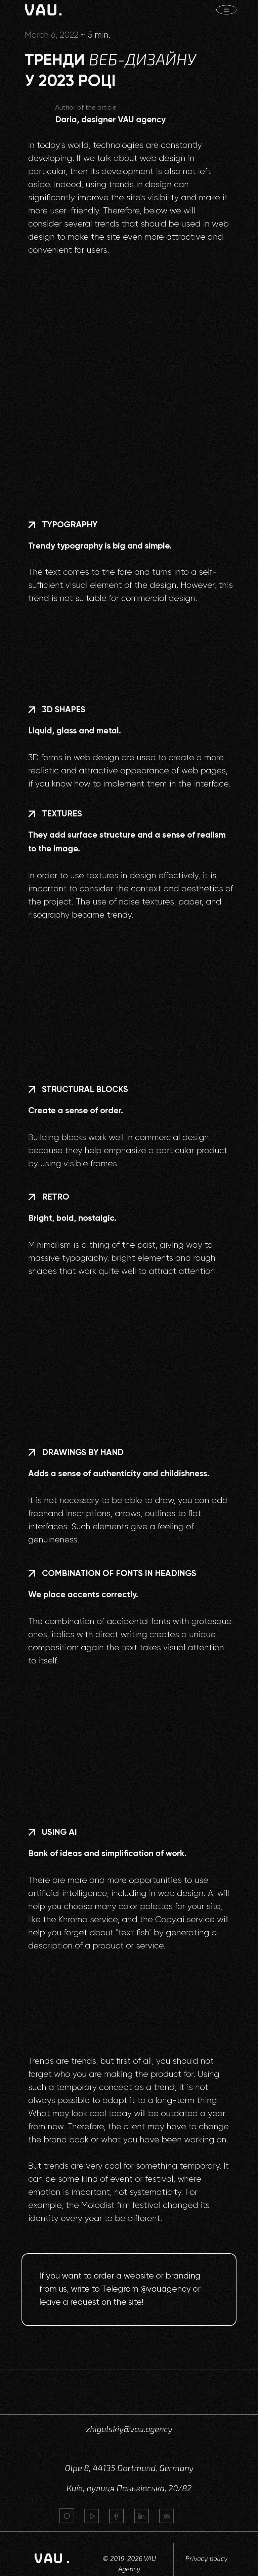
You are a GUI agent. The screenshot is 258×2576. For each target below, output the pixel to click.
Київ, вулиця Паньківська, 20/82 (129, 2488)
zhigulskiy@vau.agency (129, 2429)
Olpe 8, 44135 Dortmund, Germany (129, 2468)
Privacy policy (206, 2558)
